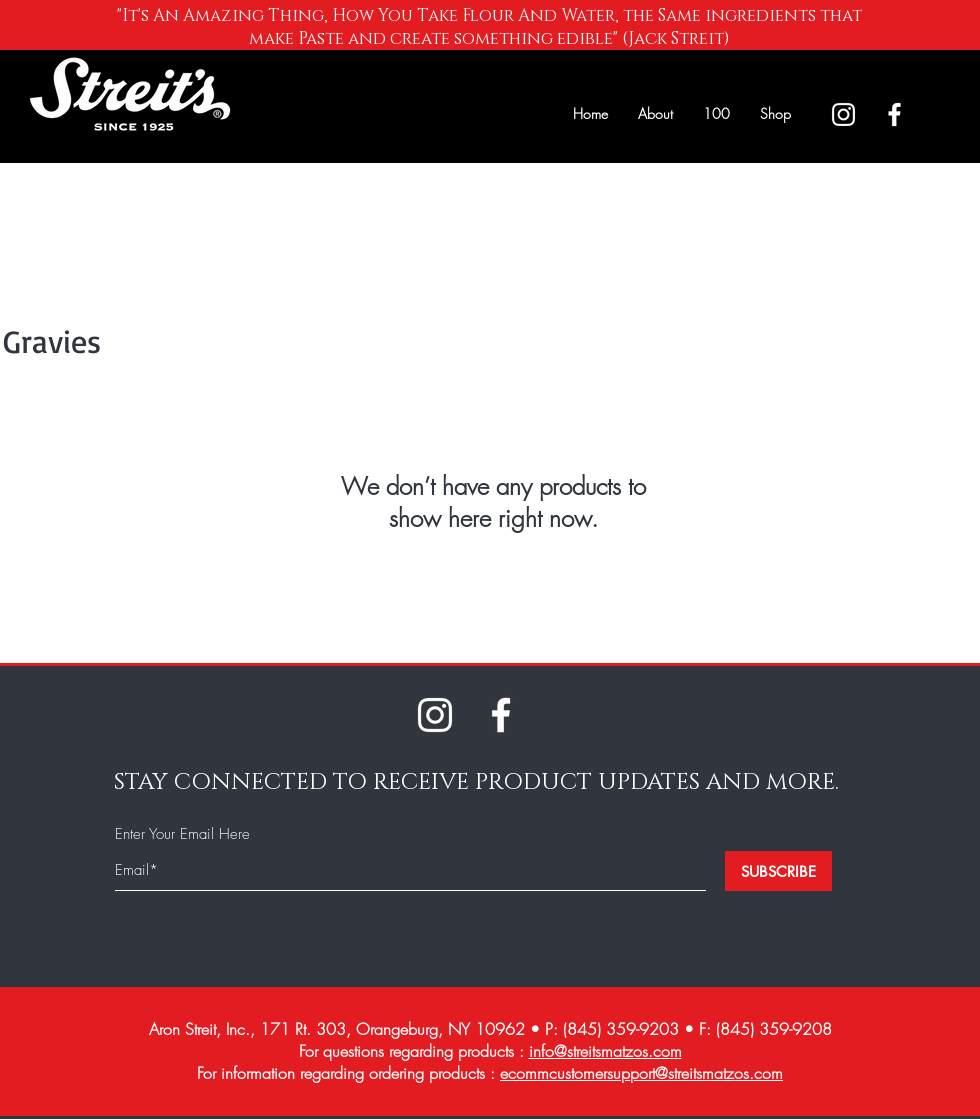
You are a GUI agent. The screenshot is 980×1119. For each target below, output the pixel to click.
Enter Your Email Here (182, 834)
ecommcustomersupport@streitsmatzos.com (641, 1073)
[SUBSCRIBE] (778, 871)
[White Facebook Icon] (894, 114)
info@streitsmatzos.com (605, 1051)
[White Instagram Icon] (843, 114)
